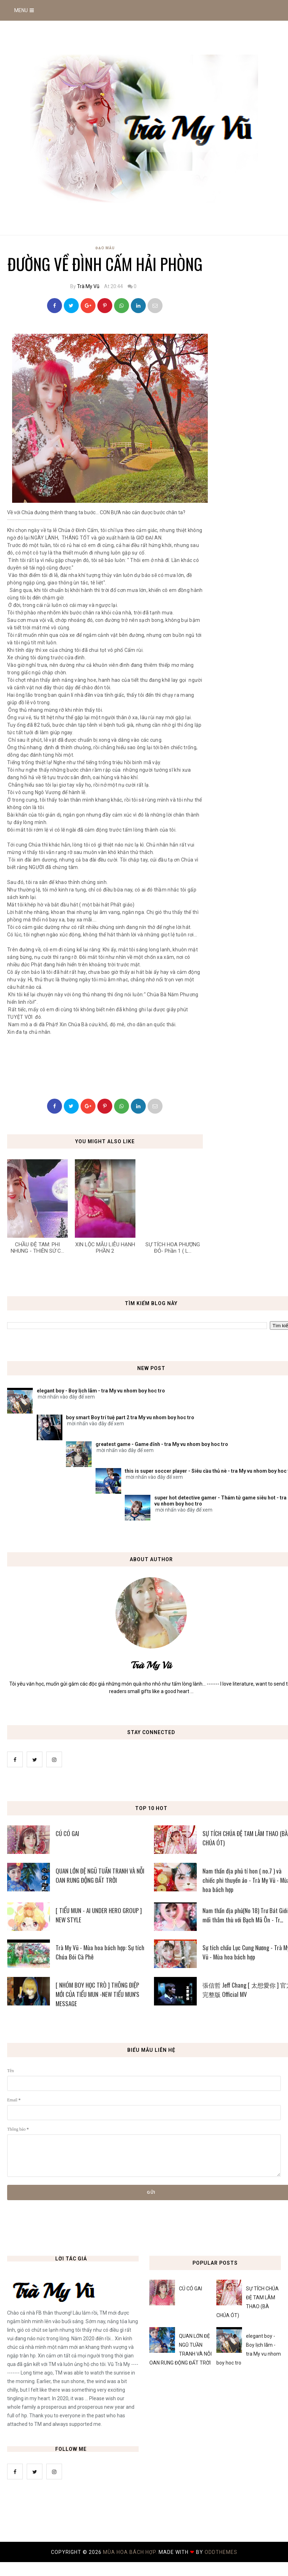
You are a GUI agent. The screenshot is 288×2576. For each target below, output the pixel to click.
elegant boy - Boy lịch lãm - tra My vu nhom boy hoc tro (101, 1391)
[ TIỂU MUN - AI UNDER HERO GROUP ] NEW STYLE (99, 1915)
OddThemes (221, 2552)
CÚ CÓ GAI (67, 1833)
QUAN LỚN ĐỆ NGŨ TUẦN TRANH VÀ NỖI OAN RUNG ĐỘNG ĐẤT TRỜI (100, 1875)
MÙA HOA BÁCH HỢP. (131, 2552)
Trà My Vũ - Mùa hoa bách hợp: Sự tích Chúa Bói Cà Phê (100, 1952)
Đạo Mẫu (105, 248)
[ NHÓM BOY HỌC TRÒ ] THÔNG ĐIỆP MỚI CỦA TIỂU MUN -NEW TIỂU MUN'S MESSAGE (97, 1994)
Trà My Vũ (88, 286)
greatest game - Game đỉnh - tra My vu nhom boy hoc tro (162, 1444)
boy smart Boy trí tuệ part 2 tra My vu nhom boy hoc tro (130, 1417)
